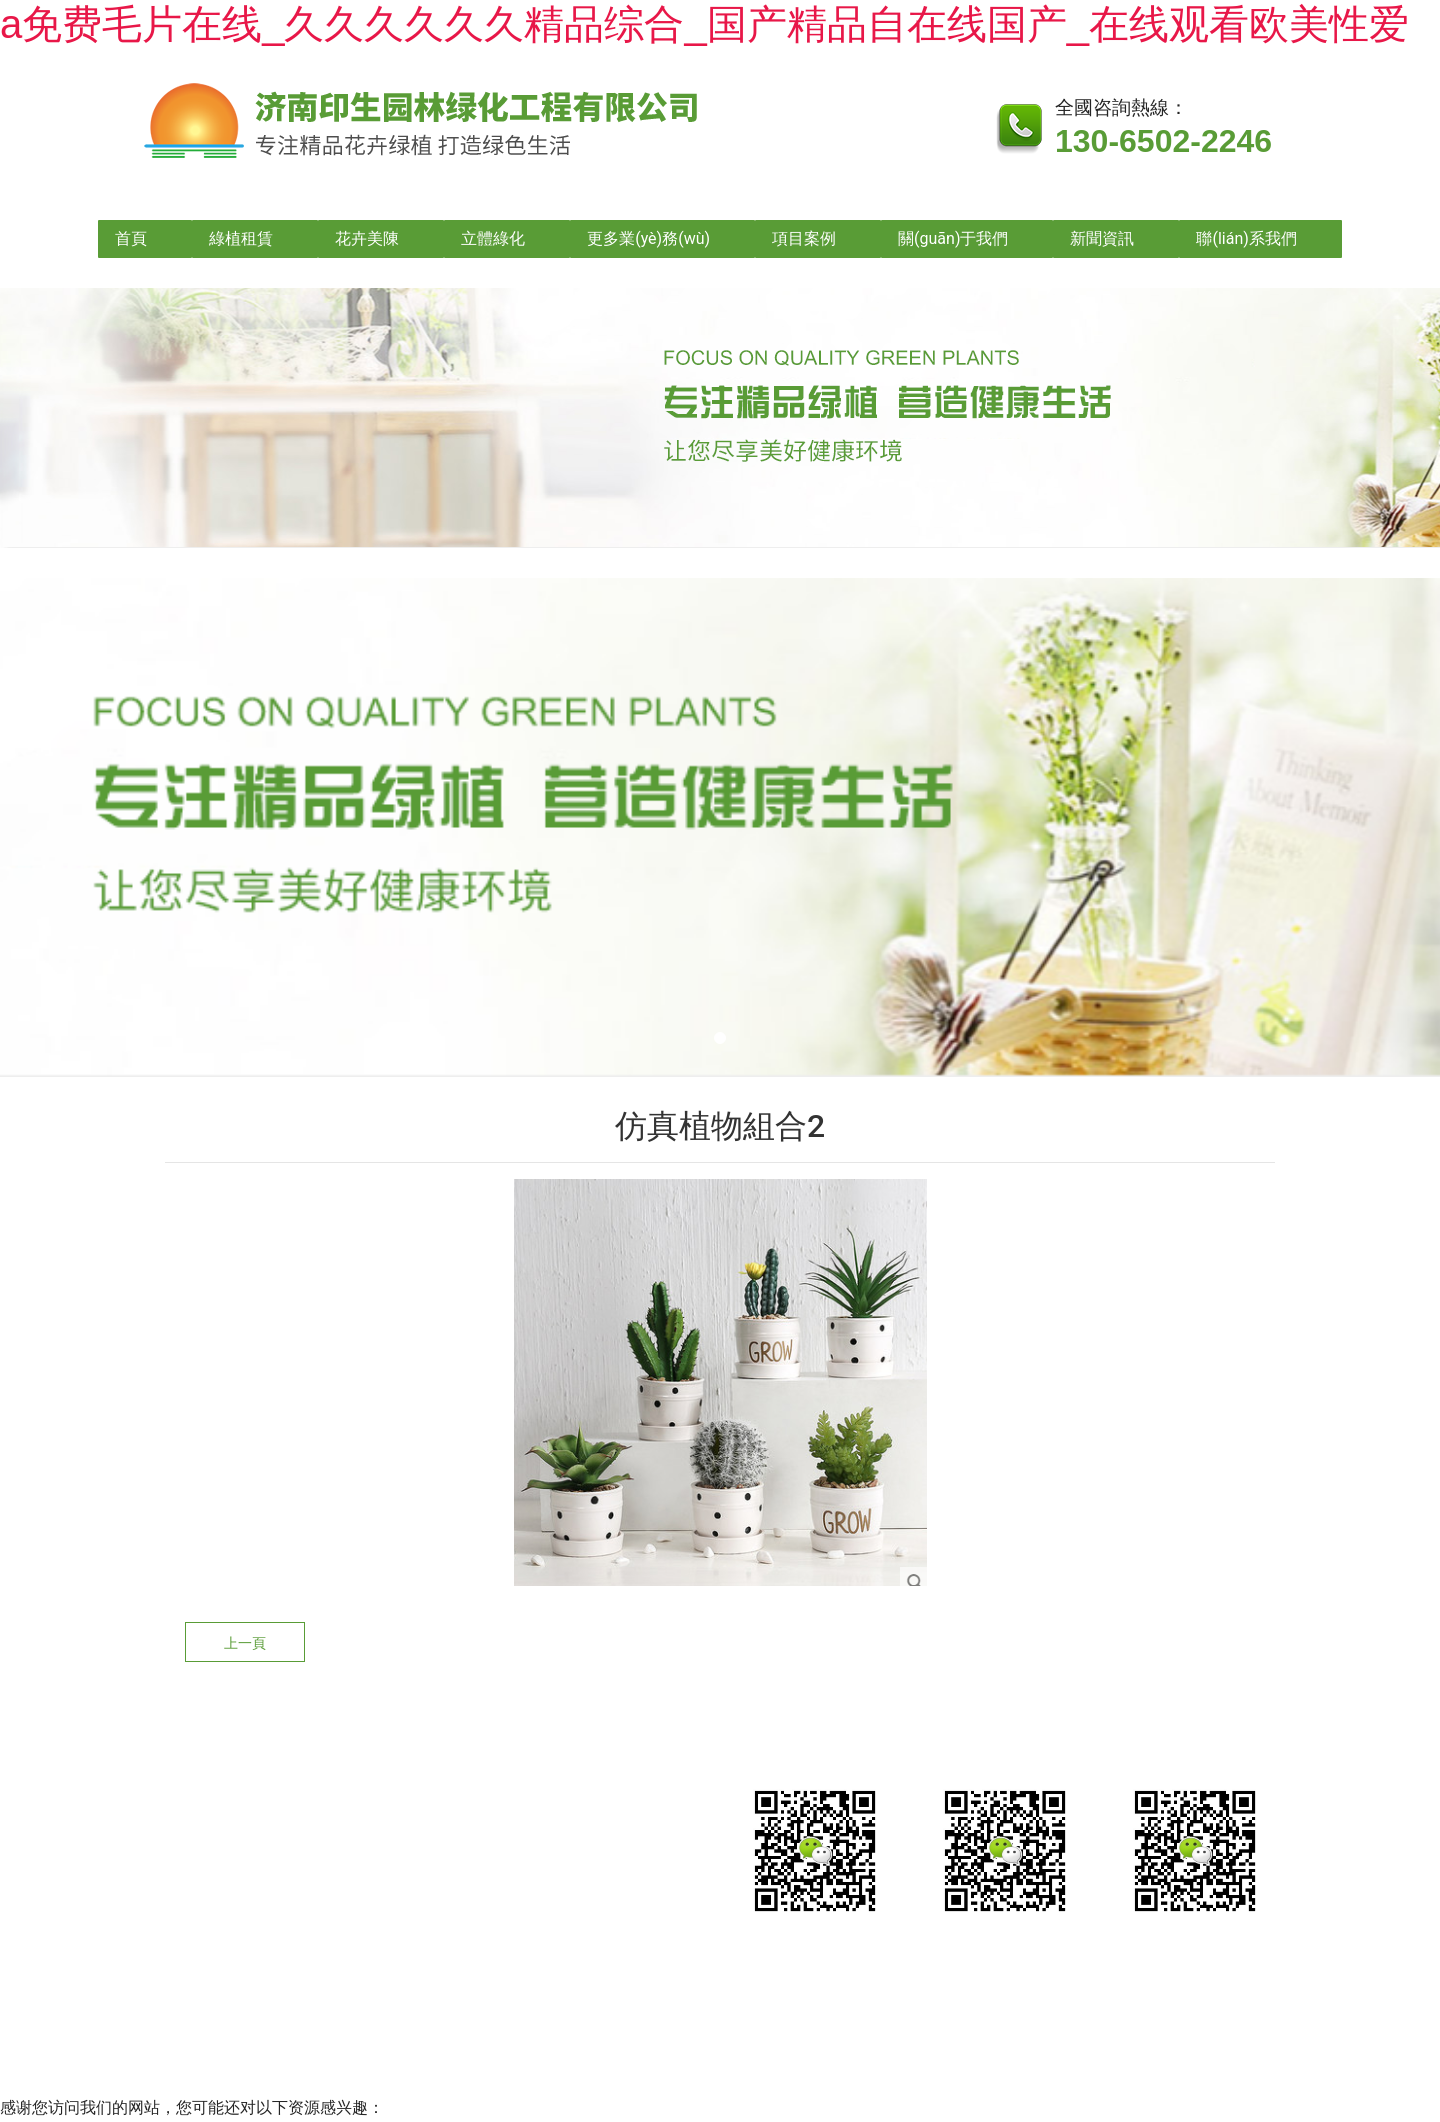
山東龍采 (1214, 1991)
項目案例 (804, 238)
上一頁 (245, 1643)
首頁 (131, 238)
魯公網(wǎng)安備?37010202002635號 (913, 1991)
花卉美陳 (367, 238)
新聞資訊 (1102, 238)
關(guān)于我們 (953, 238)
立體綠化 (493, 238)
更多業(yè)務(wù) (648, 238)
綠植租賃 (241, 238)
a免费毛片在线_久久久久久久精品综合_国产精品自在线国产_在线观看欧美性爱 (704, 24)
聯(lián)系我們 (1246, 238)
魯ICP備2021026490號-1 (640, 1991)
